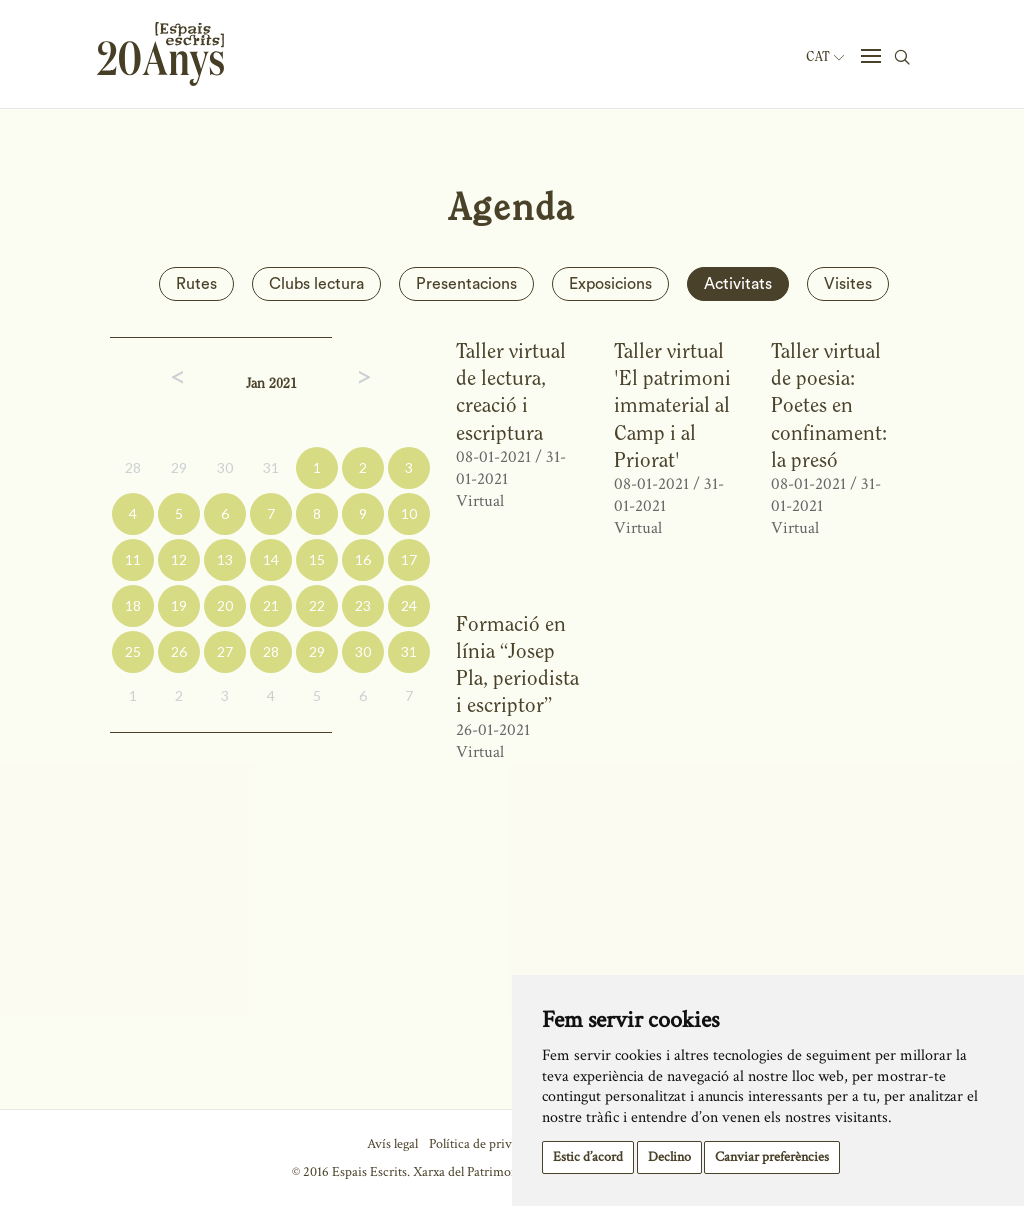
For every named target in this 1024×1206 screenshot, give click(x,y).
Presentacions (466, 284)
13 (225, 559)
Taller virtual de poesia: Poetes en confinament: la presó (829, 405)
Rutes (196, 284)
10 (409, 513)
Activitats (738, 284)
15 (317, 559)
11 (133, 559)
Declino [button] (669, 1157)
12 (179, 559)
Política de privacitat (485, 1144)
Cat (825, 57)
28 (133, 467)
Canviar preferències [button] (772, 1157)
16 (363, 559)
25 (133, 651)
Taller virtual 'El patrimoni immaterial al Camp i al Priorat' (672, 405)
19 (179, 605)
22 (317, 605)
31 (271, 467)
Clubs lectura (316, 284)
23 (363, 605)
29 (179, 467)
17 (409, 559)
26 (179, 651)
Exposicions (610, 284)
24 (409, 605)
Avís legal (392, 1144)
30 (225, 467)
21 (271, 605)
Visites (848, 284)
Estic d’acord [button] (588, 1157)
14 (271, 559)
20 (225, 605)
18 (133, 605)
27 (225, 651)
